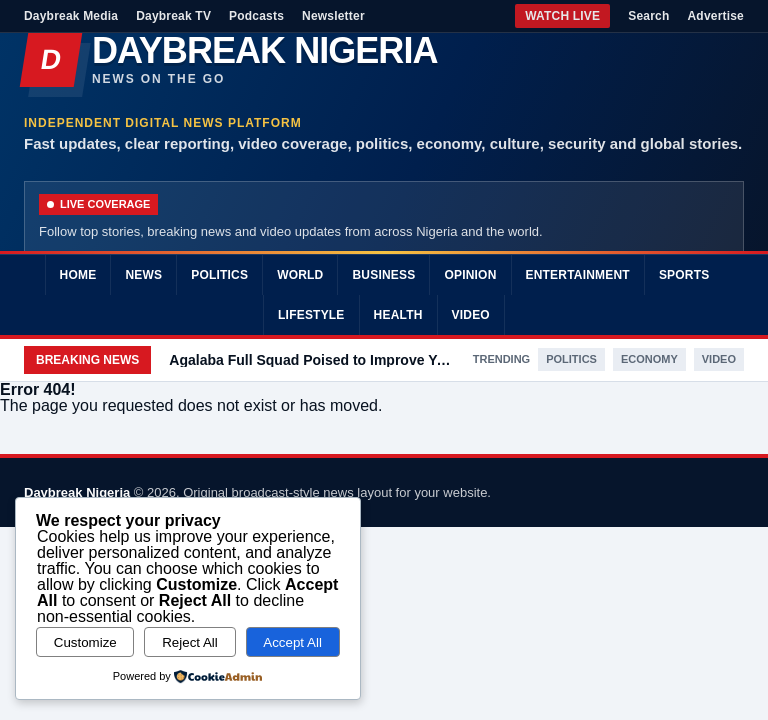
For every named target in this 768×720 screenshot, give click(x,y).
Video (471, 315)
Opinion (470, 275)
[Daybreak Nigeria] (384, 60)
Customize (85, 642)
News (143, 275)
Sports (684, 275)
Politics (219, 275)
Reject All (190, 642)
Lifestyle (311, 315)
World (300, 275)
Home (78, 275)
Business (383, 275)
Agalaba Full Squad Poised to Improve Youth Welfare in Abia (311, 360)
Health (398, 315)
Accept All (292, 642)
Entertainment (578, 275)
